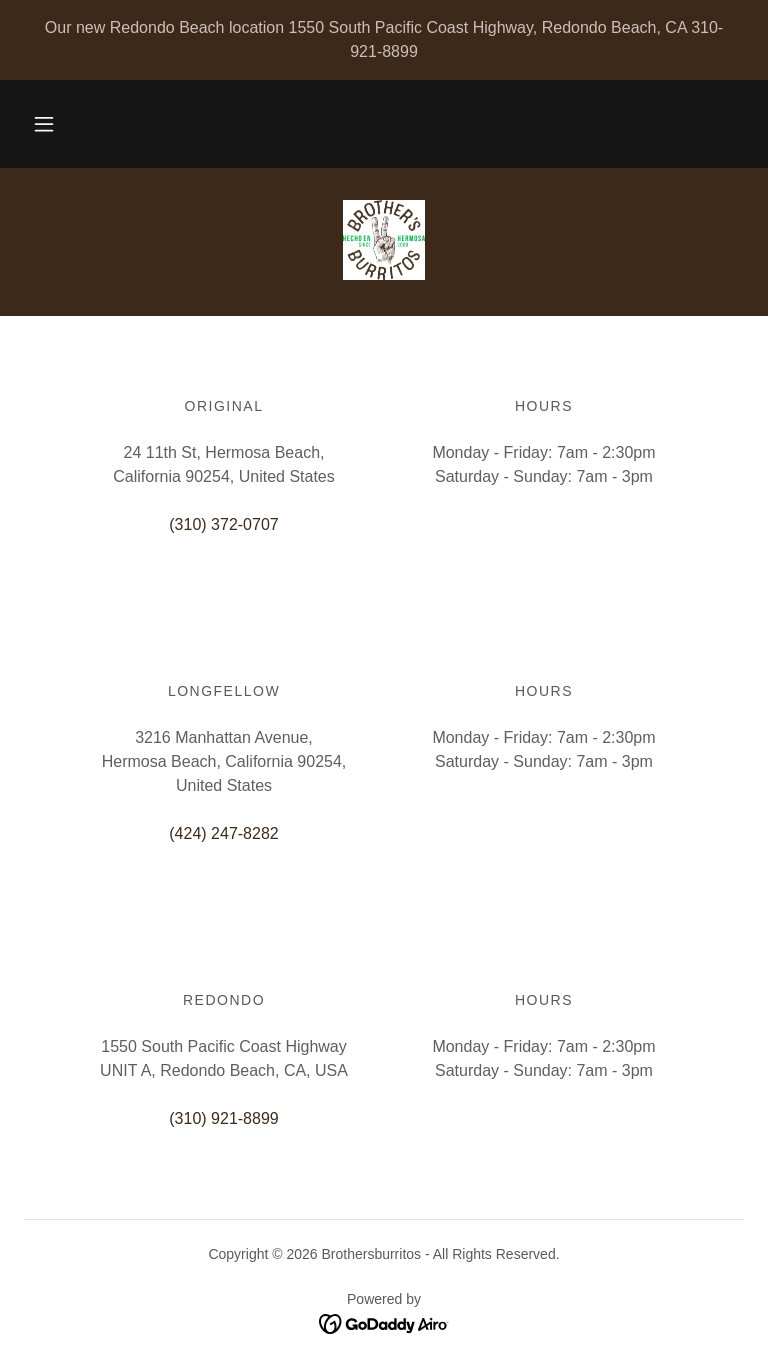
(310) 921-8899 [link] (223, 1118)
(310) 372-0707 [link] (223, 524)
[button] (44, 124)
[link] (384, 240)
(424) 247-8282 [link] (223, 833)
